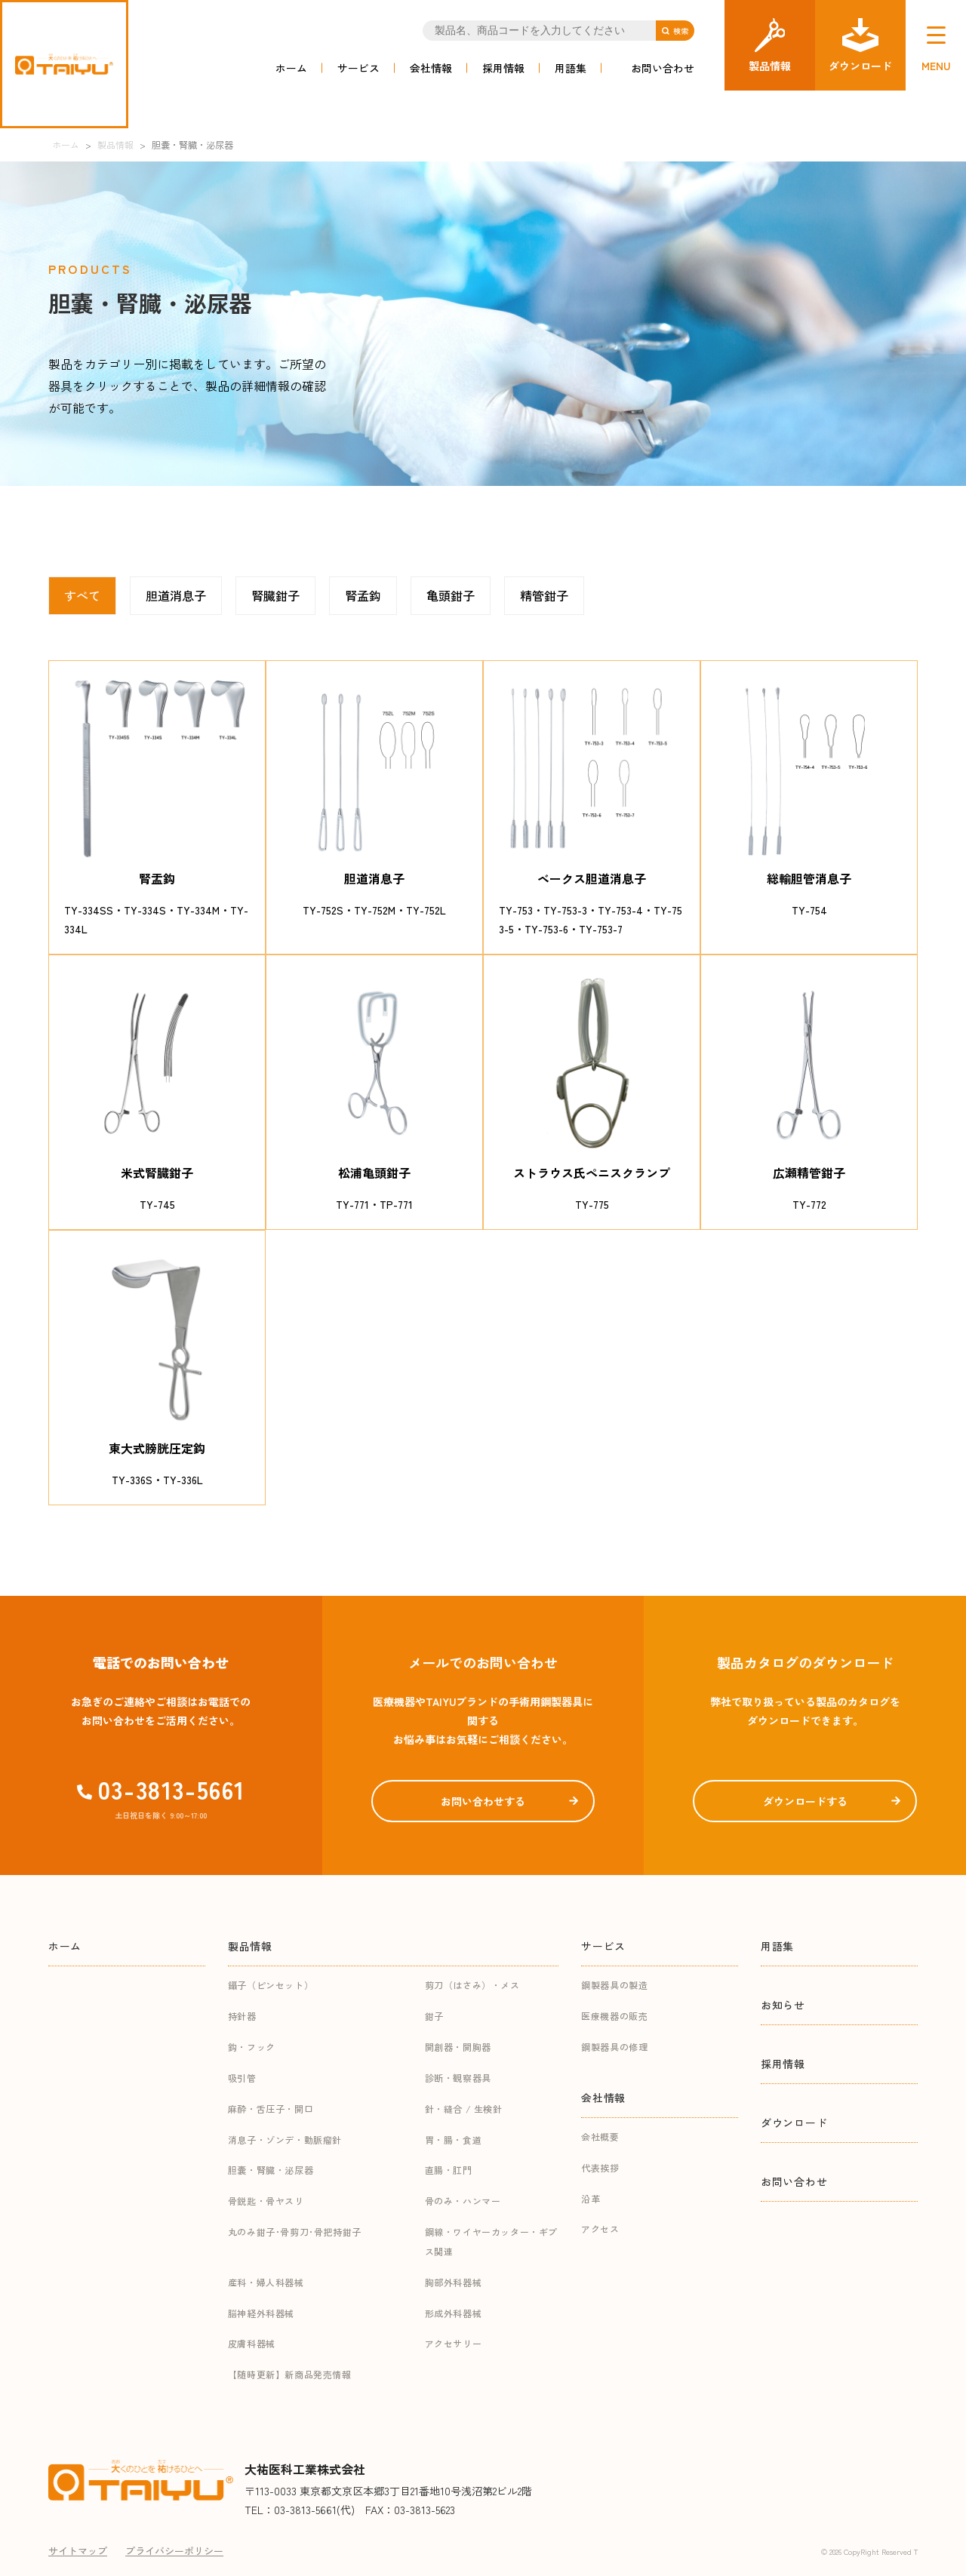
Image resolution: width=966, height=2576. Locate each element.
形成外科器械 (453, 2313)
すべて (82, 595)
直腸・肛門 (448, 2169)
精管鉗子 (544, 595)
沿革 (590, 2198)
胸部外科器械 (453, 2282)
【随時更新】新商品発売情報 (290, 2374)
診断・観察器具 (458, 2077)
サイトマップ (77, 2551)
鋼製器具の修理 (614, 2046)
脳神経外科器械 (261, 2313)
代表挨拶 (600, 2167)
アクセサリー (453, 2343)
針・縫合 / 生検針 (464, 2108)
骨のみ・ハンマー (463, 2200)
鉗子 (434, 2015)
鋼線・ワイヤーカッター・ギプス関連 (491, 2241)
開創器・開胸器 (458, 2046)
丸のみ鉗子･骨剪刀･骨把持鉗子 (294, 2231)
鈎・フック (251, 2046)
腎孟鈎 (363, 595)
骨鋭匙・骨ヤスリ (266, 2200)
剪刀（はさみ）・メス (472, 1984)
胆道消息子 (176, 595)
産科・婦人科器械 (266, 2282)
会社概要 (600, 2136)
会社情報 (431, 67)
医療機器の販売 (614, 2015)
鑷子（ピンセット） (270, 1984)
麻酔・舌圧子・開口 (270, 2108)
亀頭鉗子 (450, 595)
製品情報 (250, 1946)
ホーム (291, 67)
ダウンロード (794, 2122)
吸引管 (242, 2077)
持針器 (242, 2015)
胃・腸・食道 (453, 2139)
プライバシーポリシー (174, 2551)
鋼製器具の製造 (614, 1984)
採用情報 (503, 67)
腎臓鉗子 (275, 595)
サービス (358, 67)
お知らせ (783, 2004)
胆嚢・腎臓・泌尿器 (270, 2169)
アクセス (600, 2228)
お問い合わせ (662, 67)
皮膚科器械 (251, 2343)
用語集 (570, 67)
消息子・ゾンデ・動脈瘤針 (285, 2139)
